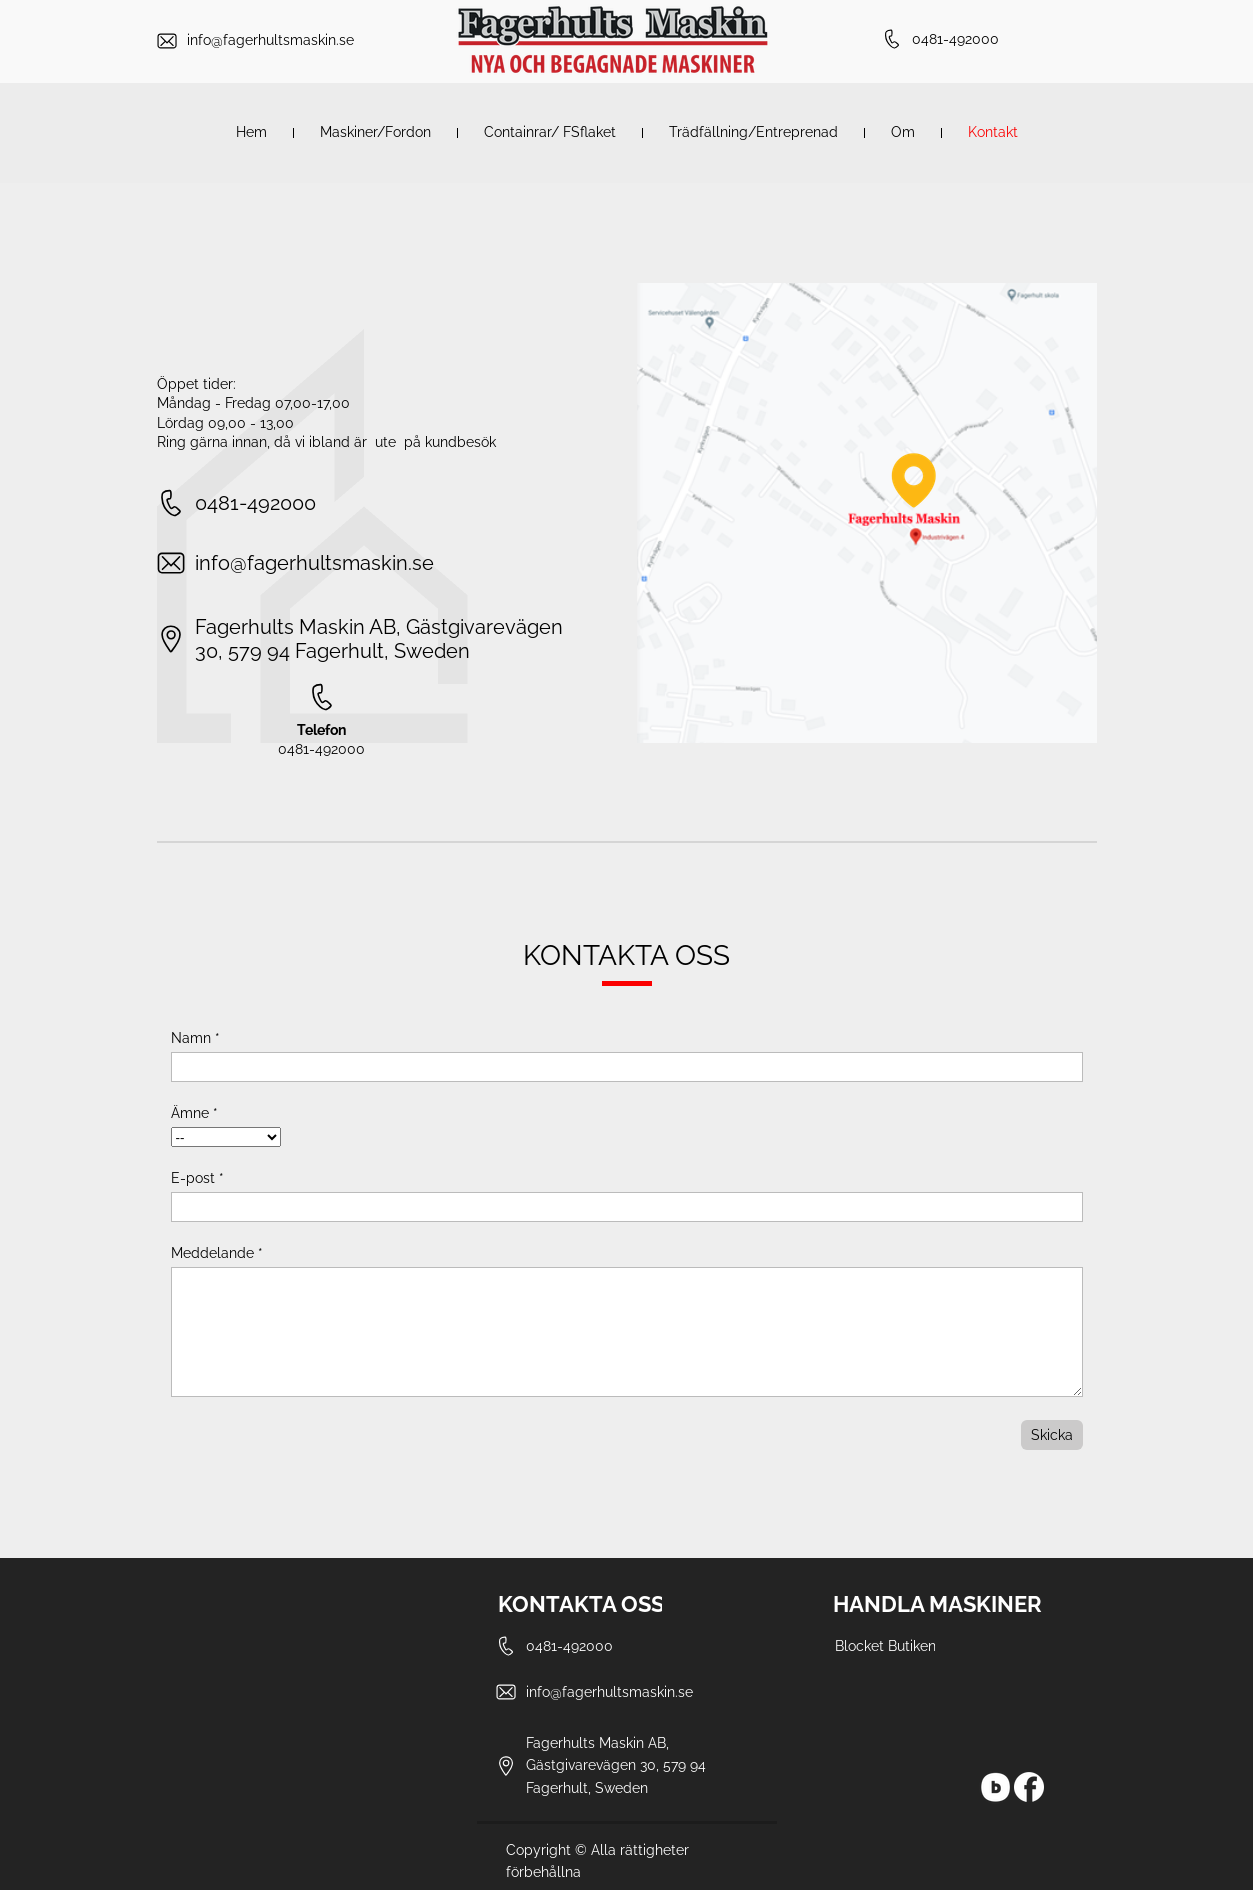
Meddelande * (217, 1253)
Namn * (195, 1038)
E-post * (197, 1178)
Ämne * (194, 1113)
